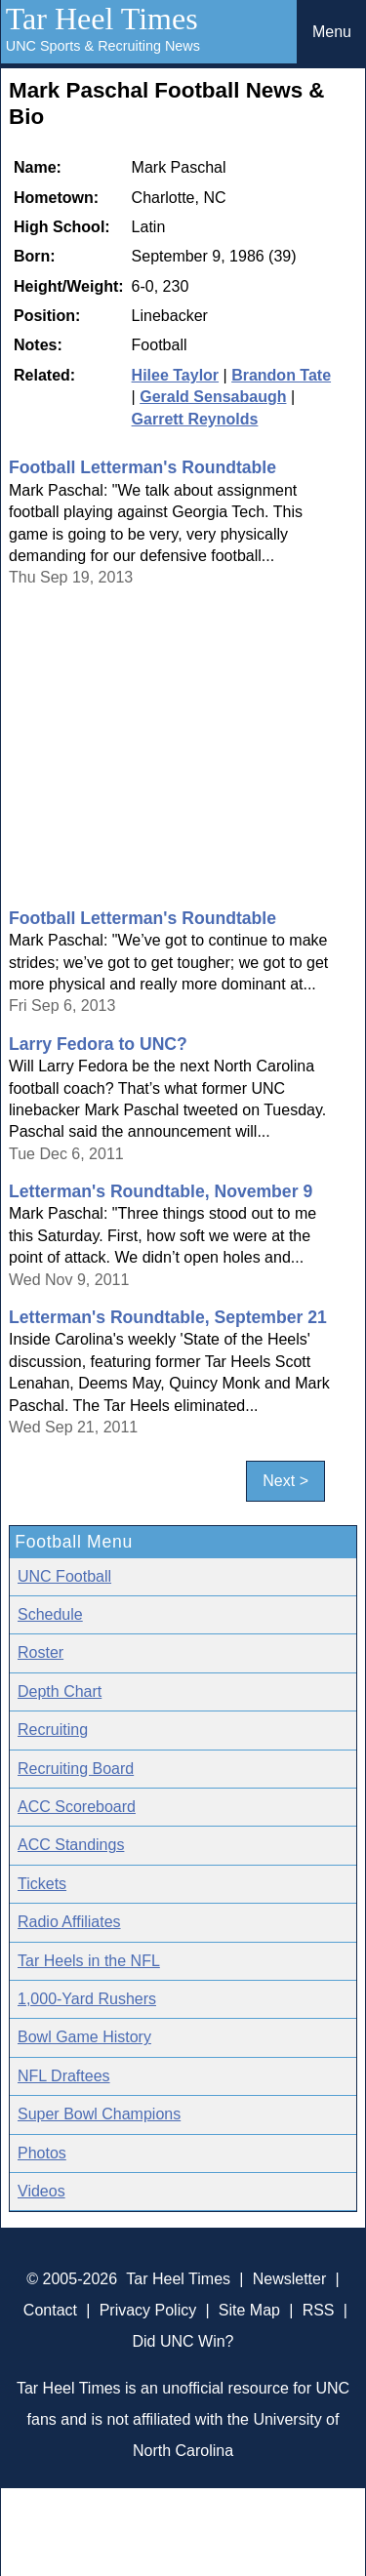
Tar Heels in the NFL (89, 1960)
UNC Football (64, 1576)
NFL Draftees (64, 2076)
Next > (285, 1480)
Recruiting (53, 1729)
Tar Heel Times (102, 18)
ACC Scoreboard (77, 1806)
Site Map (249, 2310)
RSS (319, 2310)
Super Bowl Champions (99, 2114)
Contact (50, 2310)
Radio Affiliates (69, 1921)
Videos (41, 2191)
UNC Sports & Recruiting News (103, 46)
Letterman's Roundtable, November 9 (160, 1191)
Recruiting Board (76, 1768)
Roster (40, 1652)
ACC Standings (71, 1844)
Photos (42, 2153)
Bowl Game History (84, 2037)
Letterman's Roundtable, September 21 (168, 1317)
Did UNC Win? (182, 2341)
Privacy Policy (148, 2310)
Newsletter (290, 2279)
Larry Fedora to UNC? (98, 1044)
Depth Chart (60, 1691)
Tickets (42, 1883)
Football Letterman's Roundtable (142, 467)
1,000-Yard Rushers (87, 1999)
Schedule (50, 1614)
